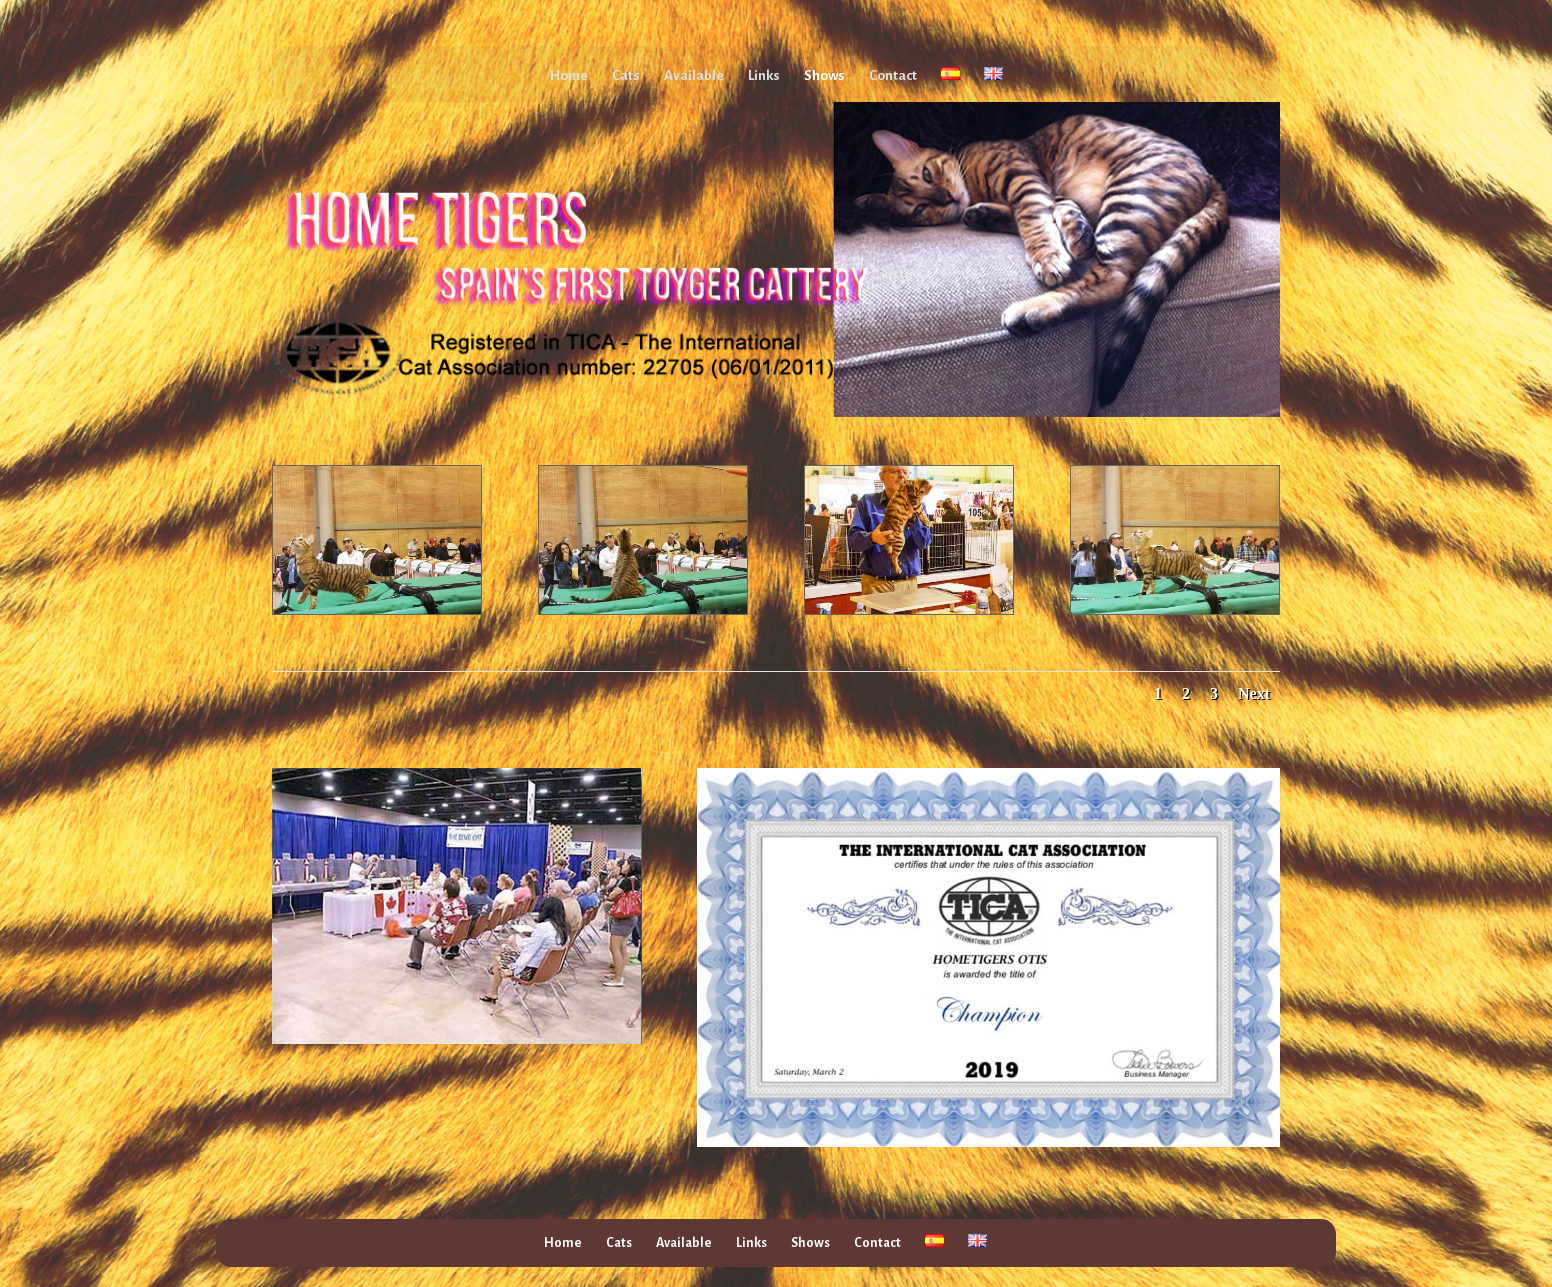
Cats (626, 76)
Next (1254, 693)
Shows (824, 76)
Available (694, 76)
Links (764, 76)
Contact (893, 76)
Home (569, 76)
